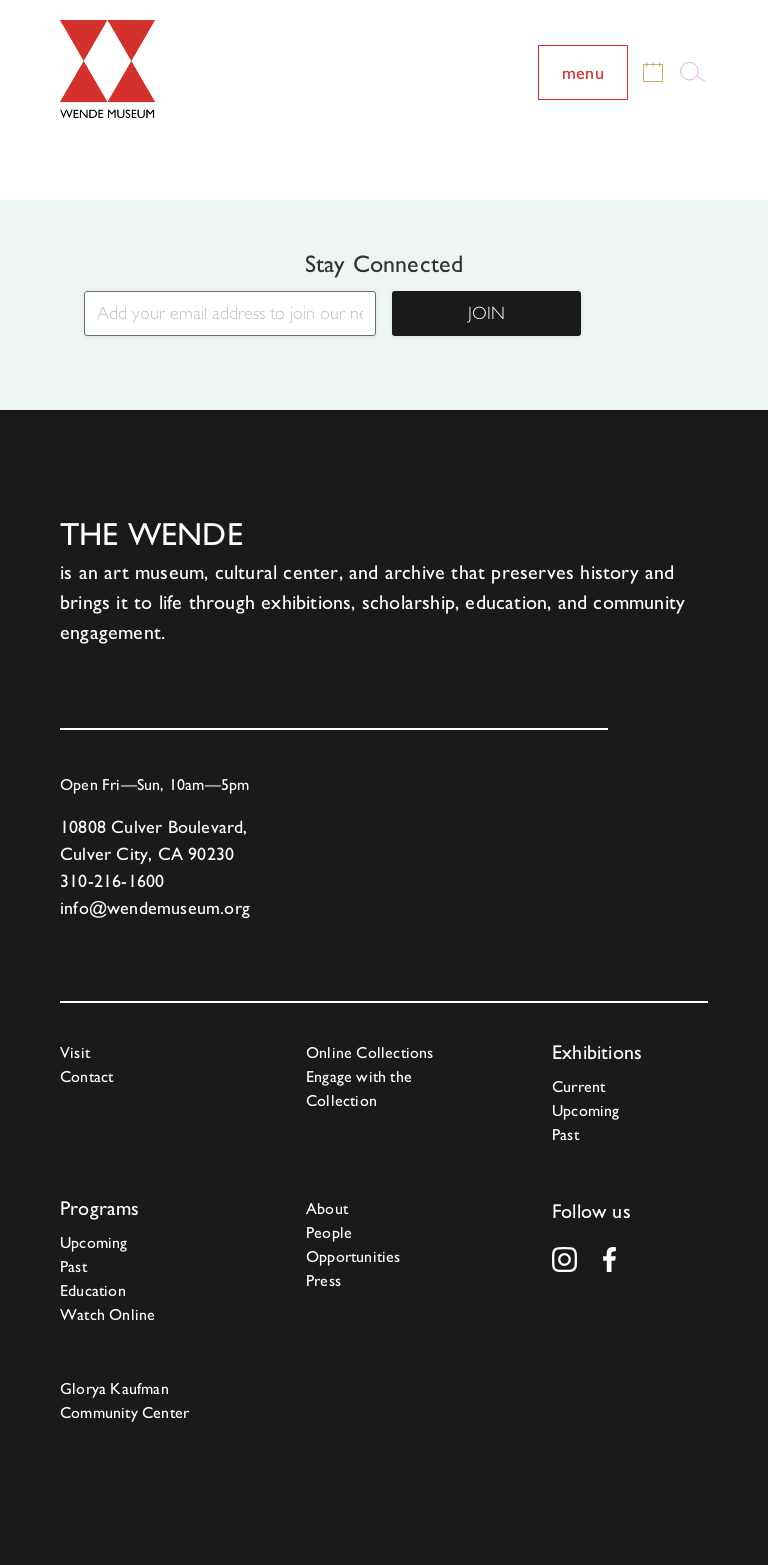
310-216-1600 (112, 880)
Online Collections (370, 1052)
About (327, 1208)
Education (93, 1290)
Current (578, 1086)
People (329, 1232)
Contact (86, 1076)
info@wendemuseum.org (155, 907)
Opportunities (353, 1256)
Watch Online (107, 1314)
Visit (75, 1052)
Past (565, 1134)
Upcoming (586, 1110)
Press (323, 1280)
